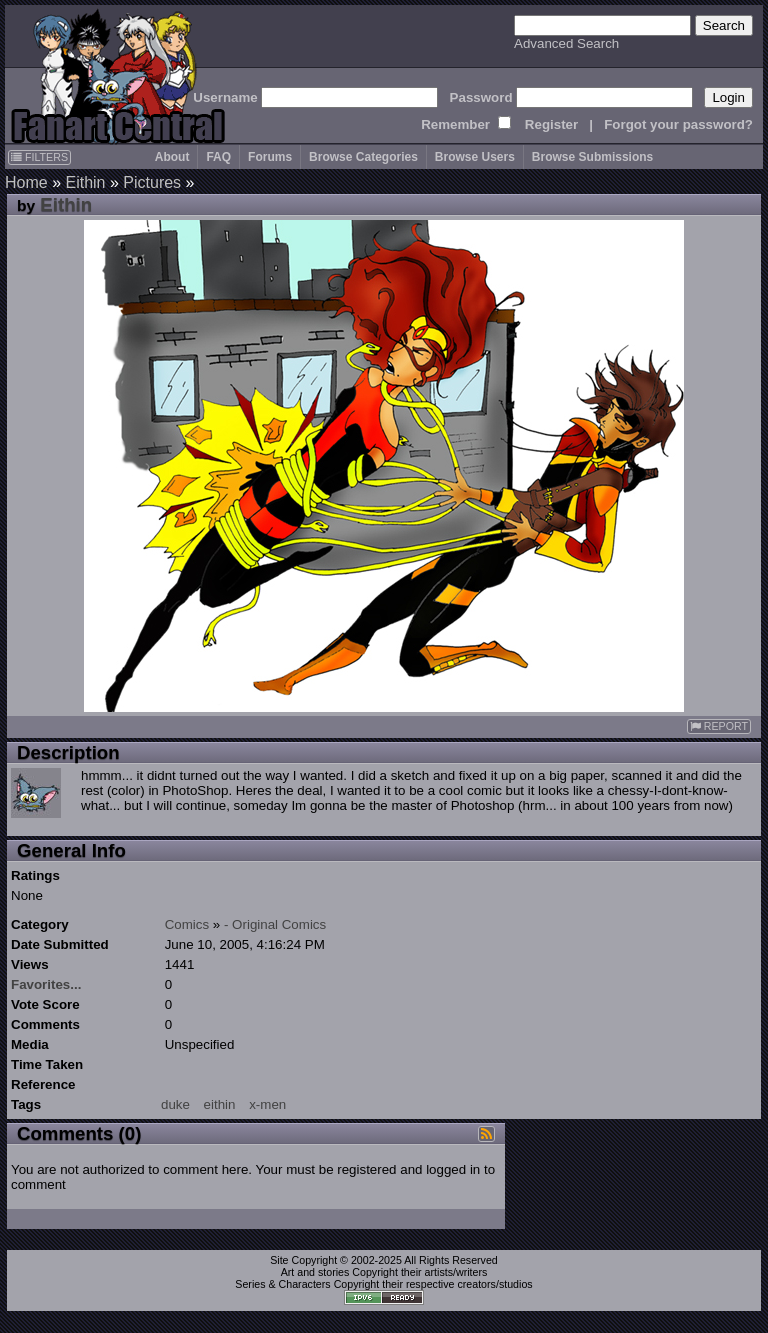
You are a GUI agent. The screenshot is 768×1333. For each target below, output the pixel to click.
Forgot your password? (678, 124)
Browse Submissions (592, 157)
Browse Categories (363, 157)
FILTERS (39, 157)
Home (26, 182)
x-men (267, 1104)
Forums (270, 157)
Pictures (152, 182)
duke (175, 1104)
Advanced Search (566, 43)
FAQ (218, 157)
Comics (187, 924)
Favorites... (46, 984)
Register (551, 124)
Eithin (85, 182)
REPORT (719, 726)
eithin (220, 1104)
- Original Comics (275, 924)
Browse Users (475, 157)
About (172, 157)
